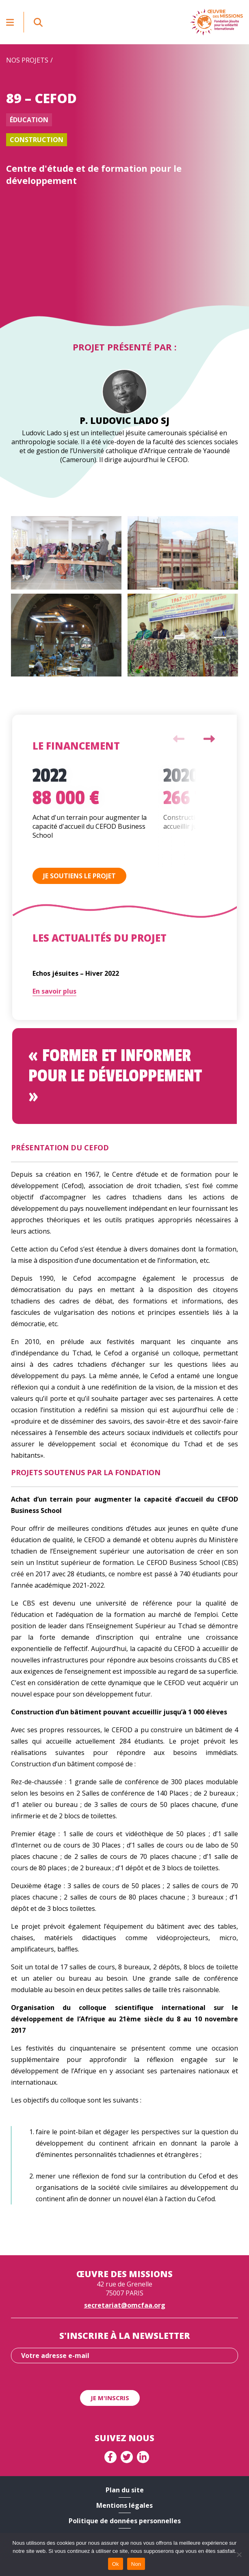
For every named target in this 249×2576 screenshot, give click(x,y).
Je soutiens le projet (79, 875)
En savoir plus (54, 991)
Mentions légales (124, 2505)
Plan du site (125, 2489)
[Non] (239, 2554)
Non (136, 2564)
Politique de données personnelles (125, 2520)
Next (209, 739)
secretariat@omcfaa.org (124, 2305)
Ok (115, 2564)
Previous (179, 739)
